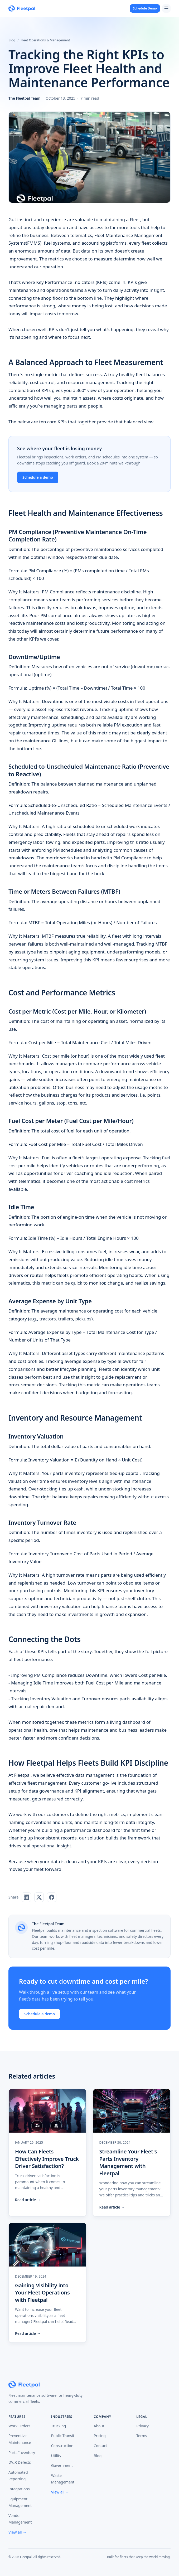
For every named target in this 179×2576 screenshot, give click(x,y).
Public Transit (62, 2435)
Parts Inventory (21, 2452)
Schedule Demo (145, 8)
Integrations (19, 2488)
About (99, 2425)
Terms (141, 2435)
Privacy (142, 2425)
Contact (100, 2445)
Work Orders (19, 2425)
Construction (62, 2445)
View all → (17, 2532)
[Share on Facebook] (51, 1897)
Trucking (58, 2425)
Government (62, 2465)
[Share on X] (39, 1897)
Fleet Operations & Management (45, 40)
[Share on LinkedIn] (26, 1897)
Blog (11, 40)
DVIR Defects (19, 2462)
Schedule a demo (37, 477)
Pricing (100, 2435)
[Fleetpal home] (21, 8)
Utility (56, 2455)
